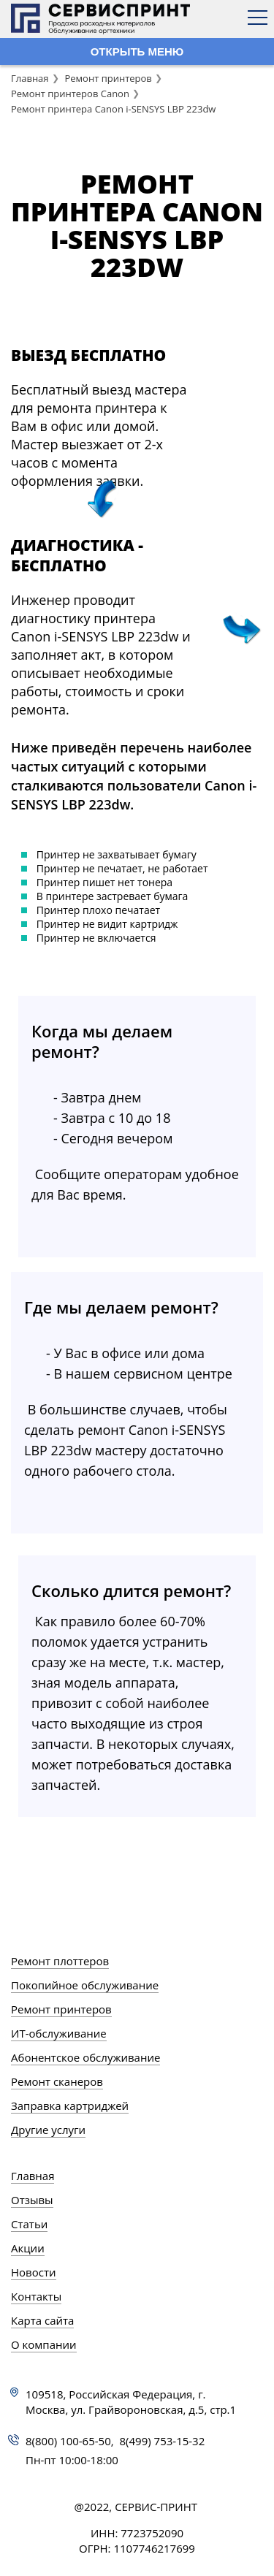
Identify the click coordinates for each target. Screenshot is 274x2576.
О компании (44, 2344)
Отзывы (32, 2199)
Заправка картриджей (70, 2105)
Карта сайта (42, 2320)
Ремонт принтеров (107, 78)
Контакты (36, 2296)
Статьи (29, 2224)
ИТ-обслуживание (59, 2033)
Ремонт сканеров (57, 2081)
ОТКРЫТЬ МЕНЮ (137, 51)
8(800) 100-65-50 (68, 2441)
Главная (30, 78)
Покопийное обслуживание (85, 1985)
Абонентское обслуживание (85, 2057)
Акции (28, 2248)
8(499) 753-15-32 (162, 2441)
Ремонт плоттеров (60, 1961)
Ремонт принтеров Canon (70, 93)
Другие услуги (48, 2129)
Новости (33, 2272)
